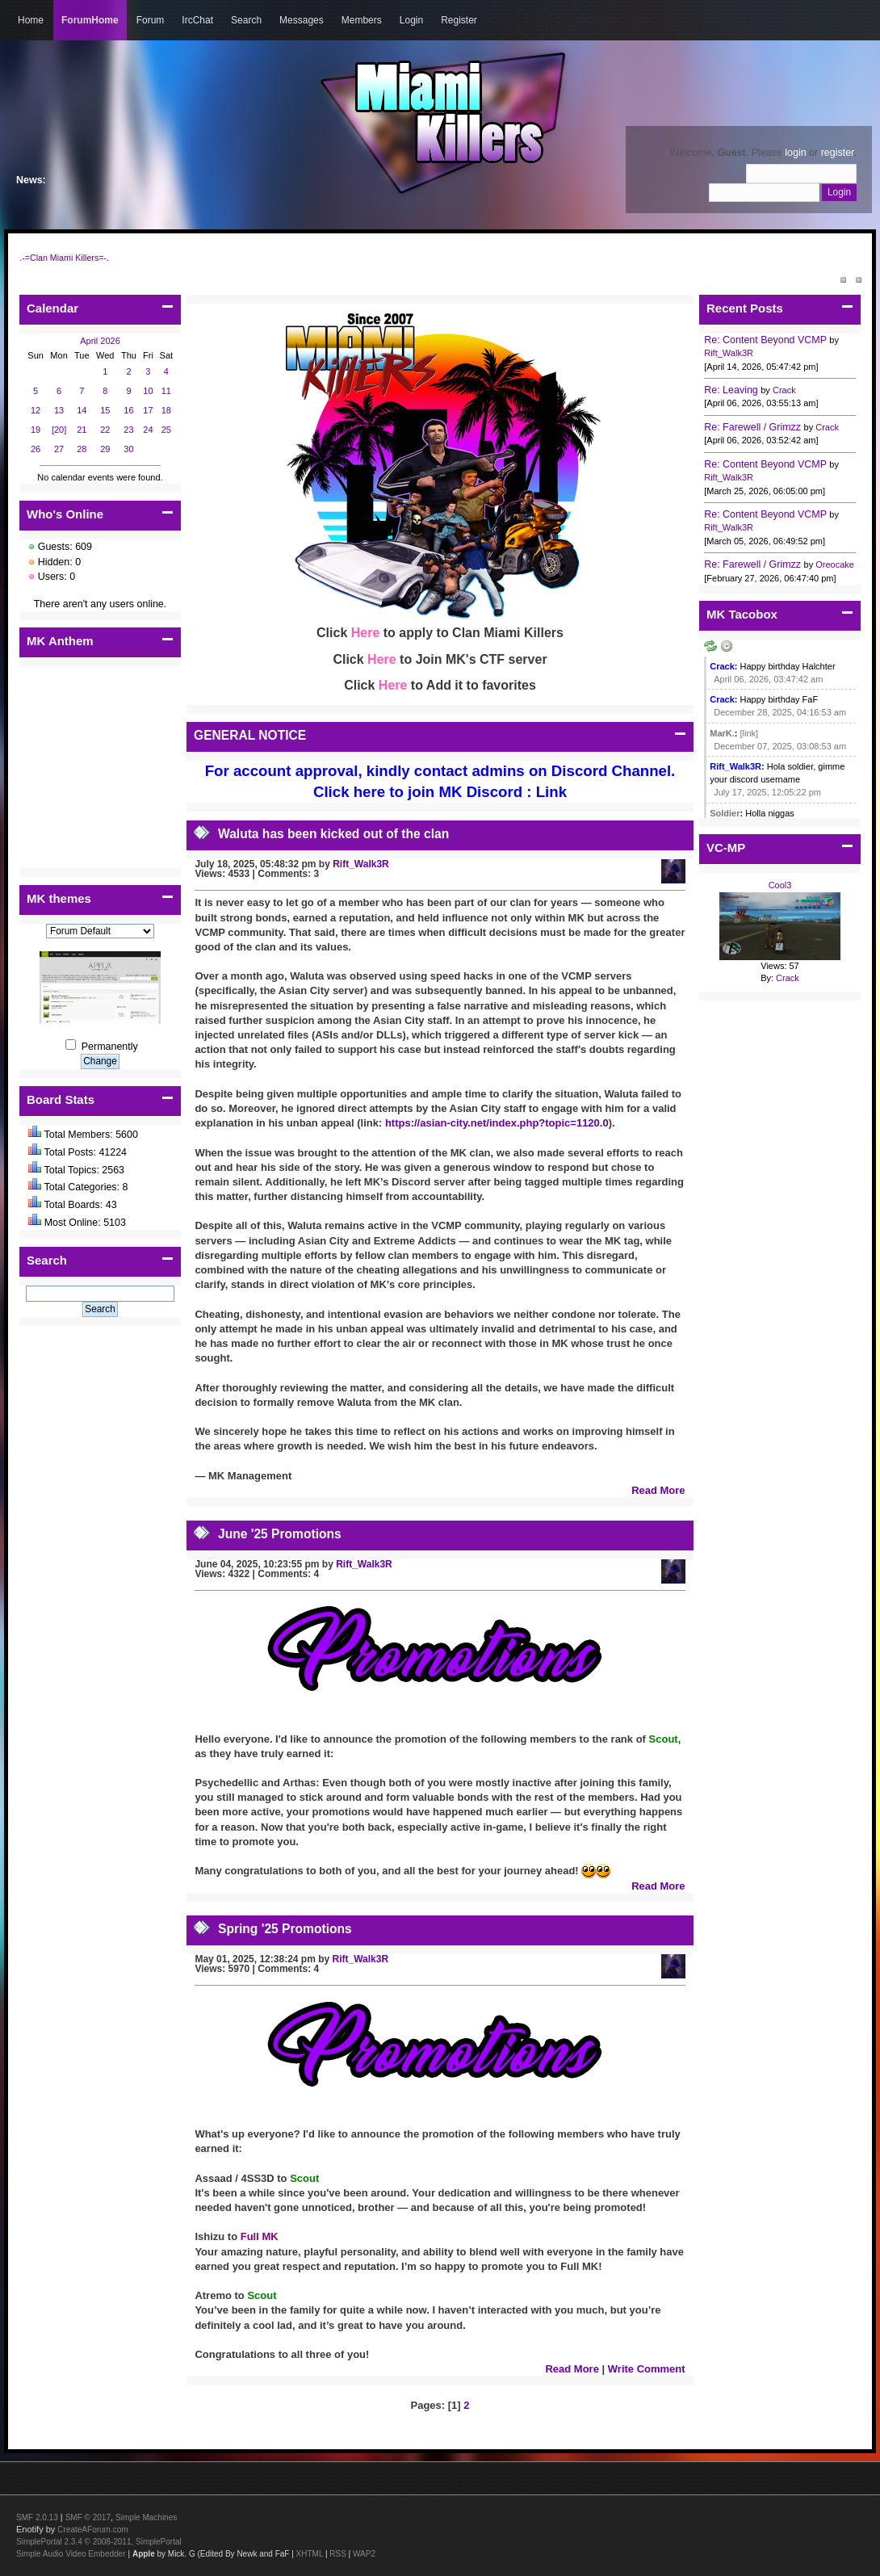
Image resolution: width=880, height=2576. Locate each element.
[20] (59, 429)
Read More (658, 1490)
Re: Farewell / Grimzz (752, 427)
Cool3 (780, 885)
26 (35, 449)
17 (148, 410)
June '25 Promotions (280, 1534)
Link (551, 791)
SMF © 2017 (88, 2517)
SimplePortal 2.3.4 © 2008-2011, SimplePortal (99, 2541)
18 (166, 410)
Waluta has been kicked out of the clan (333, 834)
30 (128, 449)
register (837, 152)
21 (81, 429)
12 (35, 410)
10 (148, 391)
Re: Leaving (731, 390)
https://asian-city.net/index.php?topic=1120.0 (497, 1123)
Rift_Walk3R (361, 864)
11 (166, 391)
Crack (784, 390)
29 (105, 449)
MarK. (722, 733)
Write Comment (646, 2369)
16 (128, 410)
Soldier (725, 813)
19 (35, 429)
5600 (126, 1134)
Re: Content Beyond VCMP (765, 340)
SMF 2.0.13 (37, 2517)
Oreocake (834, 564)
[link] (749, 733)
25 (166, 429)
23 (128, 429)
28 (81, 449)
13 (59, 410)
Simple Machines (146, 2517)
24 (148, 429)
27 (59, 449)
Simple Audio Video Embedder (70, 2553)
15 (105, 410)
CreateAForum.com (92, 2529)
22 (105, 429)
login (795, 152)
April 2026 (100, 341)
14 (81, 410)
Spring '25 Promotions (285, 1929)
